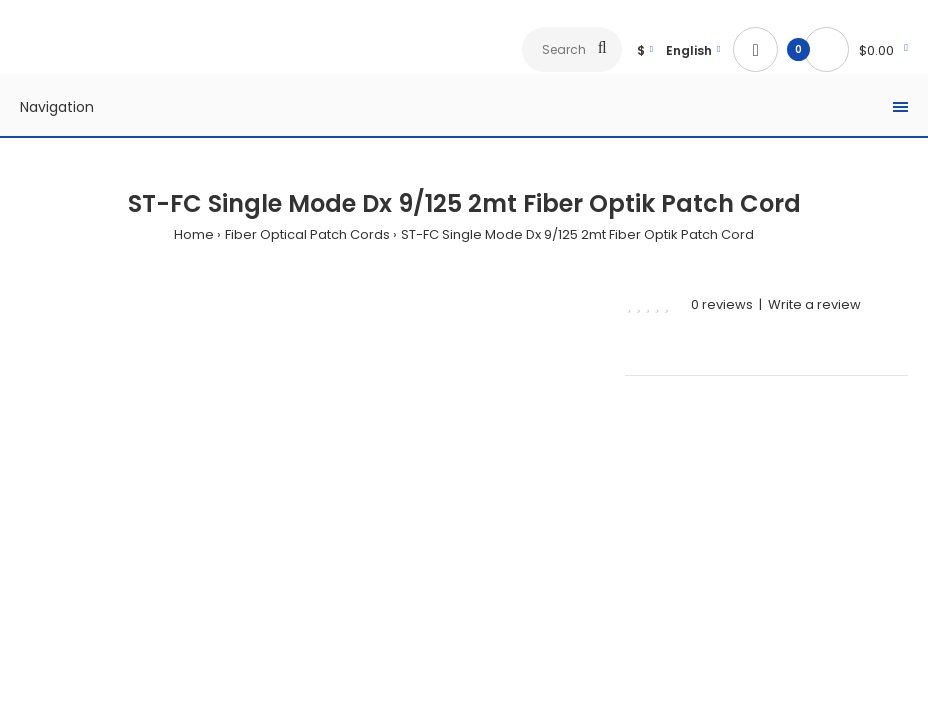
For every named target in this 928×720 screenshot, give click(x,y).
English (689, 50)
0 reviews (722, 304)
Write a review (814, 304)
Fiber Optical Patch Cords (307, 234)
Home (194, 234)
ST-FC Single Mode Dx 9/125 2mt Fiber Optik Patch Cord (577, 234)
